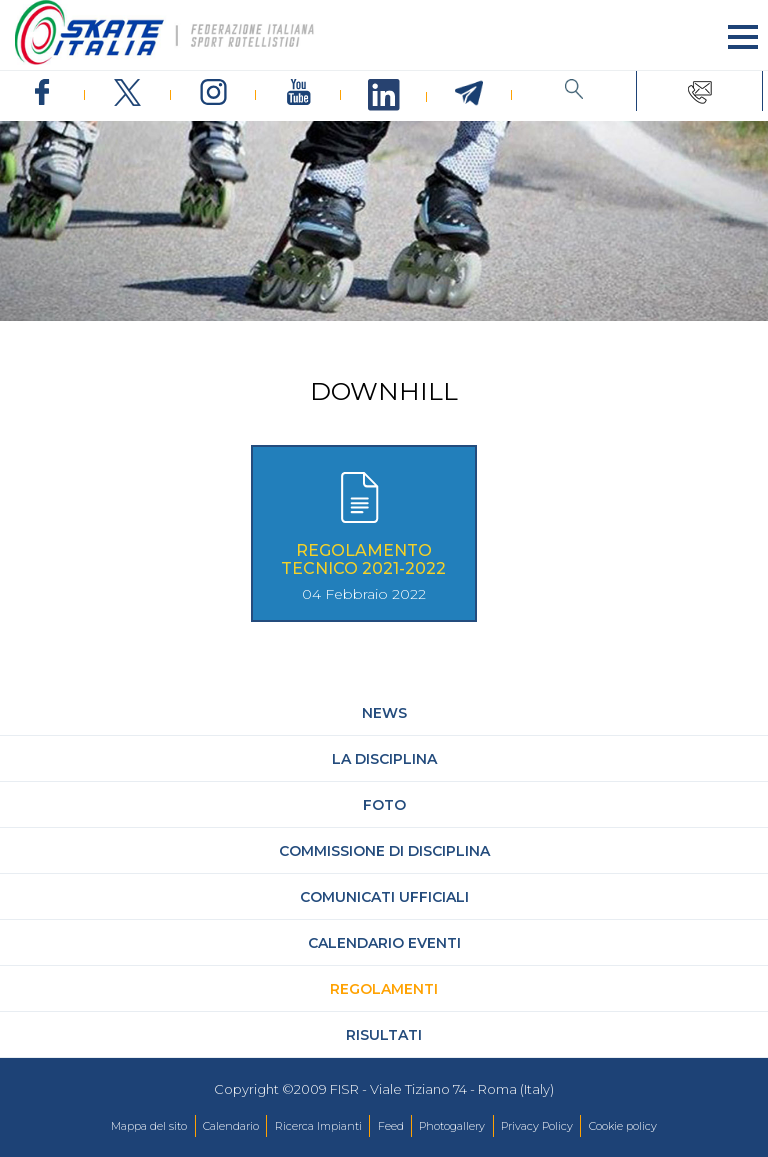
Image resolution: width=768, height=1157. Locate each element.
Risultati (384, 1035)
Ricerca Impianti (318, 1126)
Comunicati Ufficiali (384, 897)
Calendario (231, 1126)
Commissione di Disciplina (384, 851)
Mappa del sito (149, 1126)
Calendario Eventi (384, 943)
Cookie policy (623, 1126)
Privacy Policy (537, 1126)
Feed (391, 1126)
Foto (384, 805)
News (384, 713)
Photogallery (452, 1126)
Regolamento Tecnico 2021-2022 (363, 559)
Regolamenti (384, 989)
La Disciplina (384, 759)
